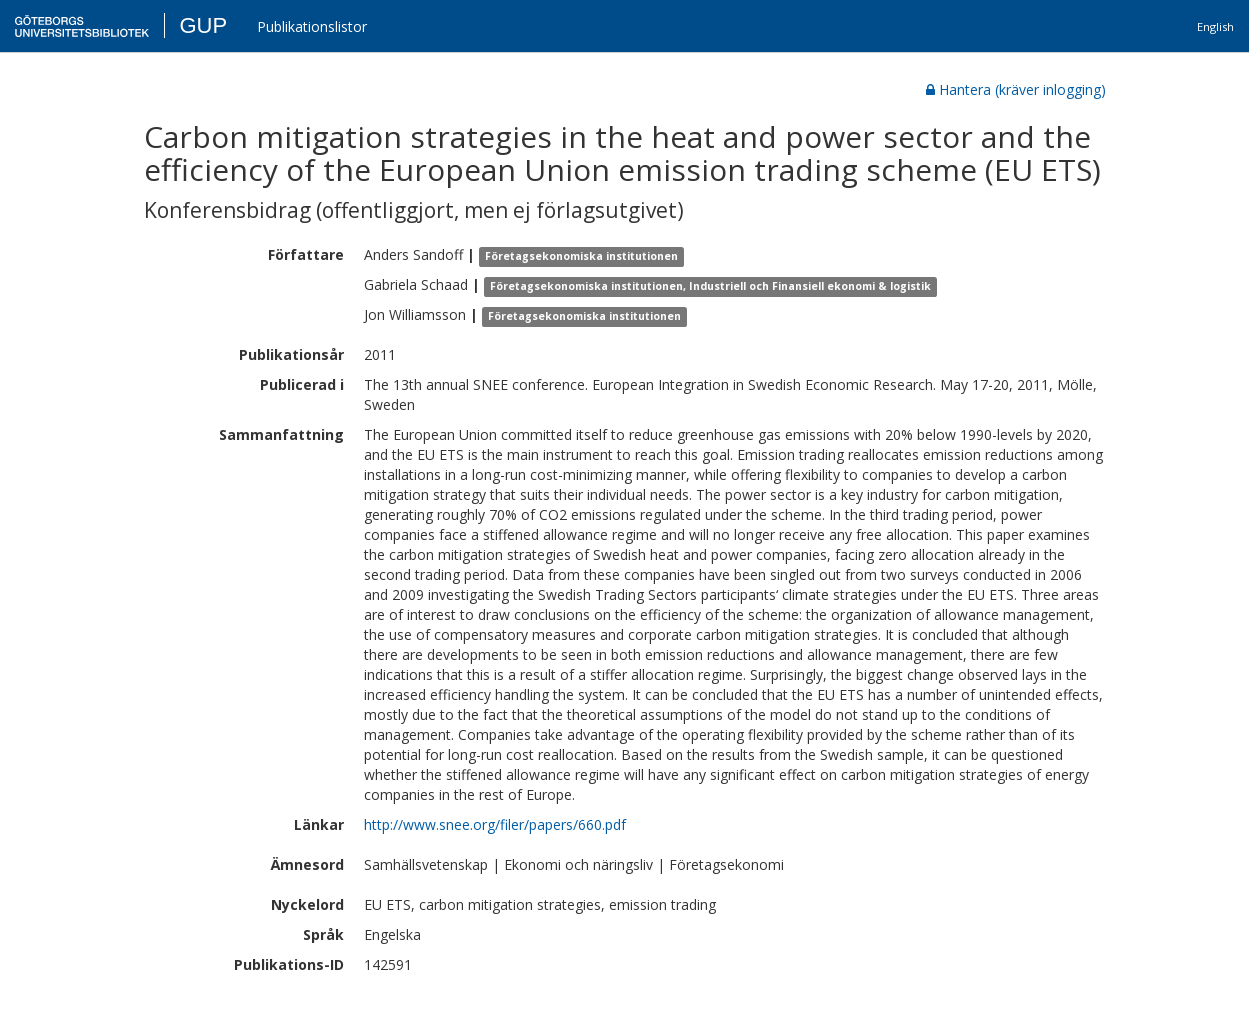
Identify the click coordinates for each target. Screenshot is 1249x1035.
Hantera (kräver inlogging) (1016, 89)
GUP (203, 25)
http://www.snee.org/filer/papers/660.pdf (495, 824)
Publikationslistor (312, 26)
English (1215, 26)
